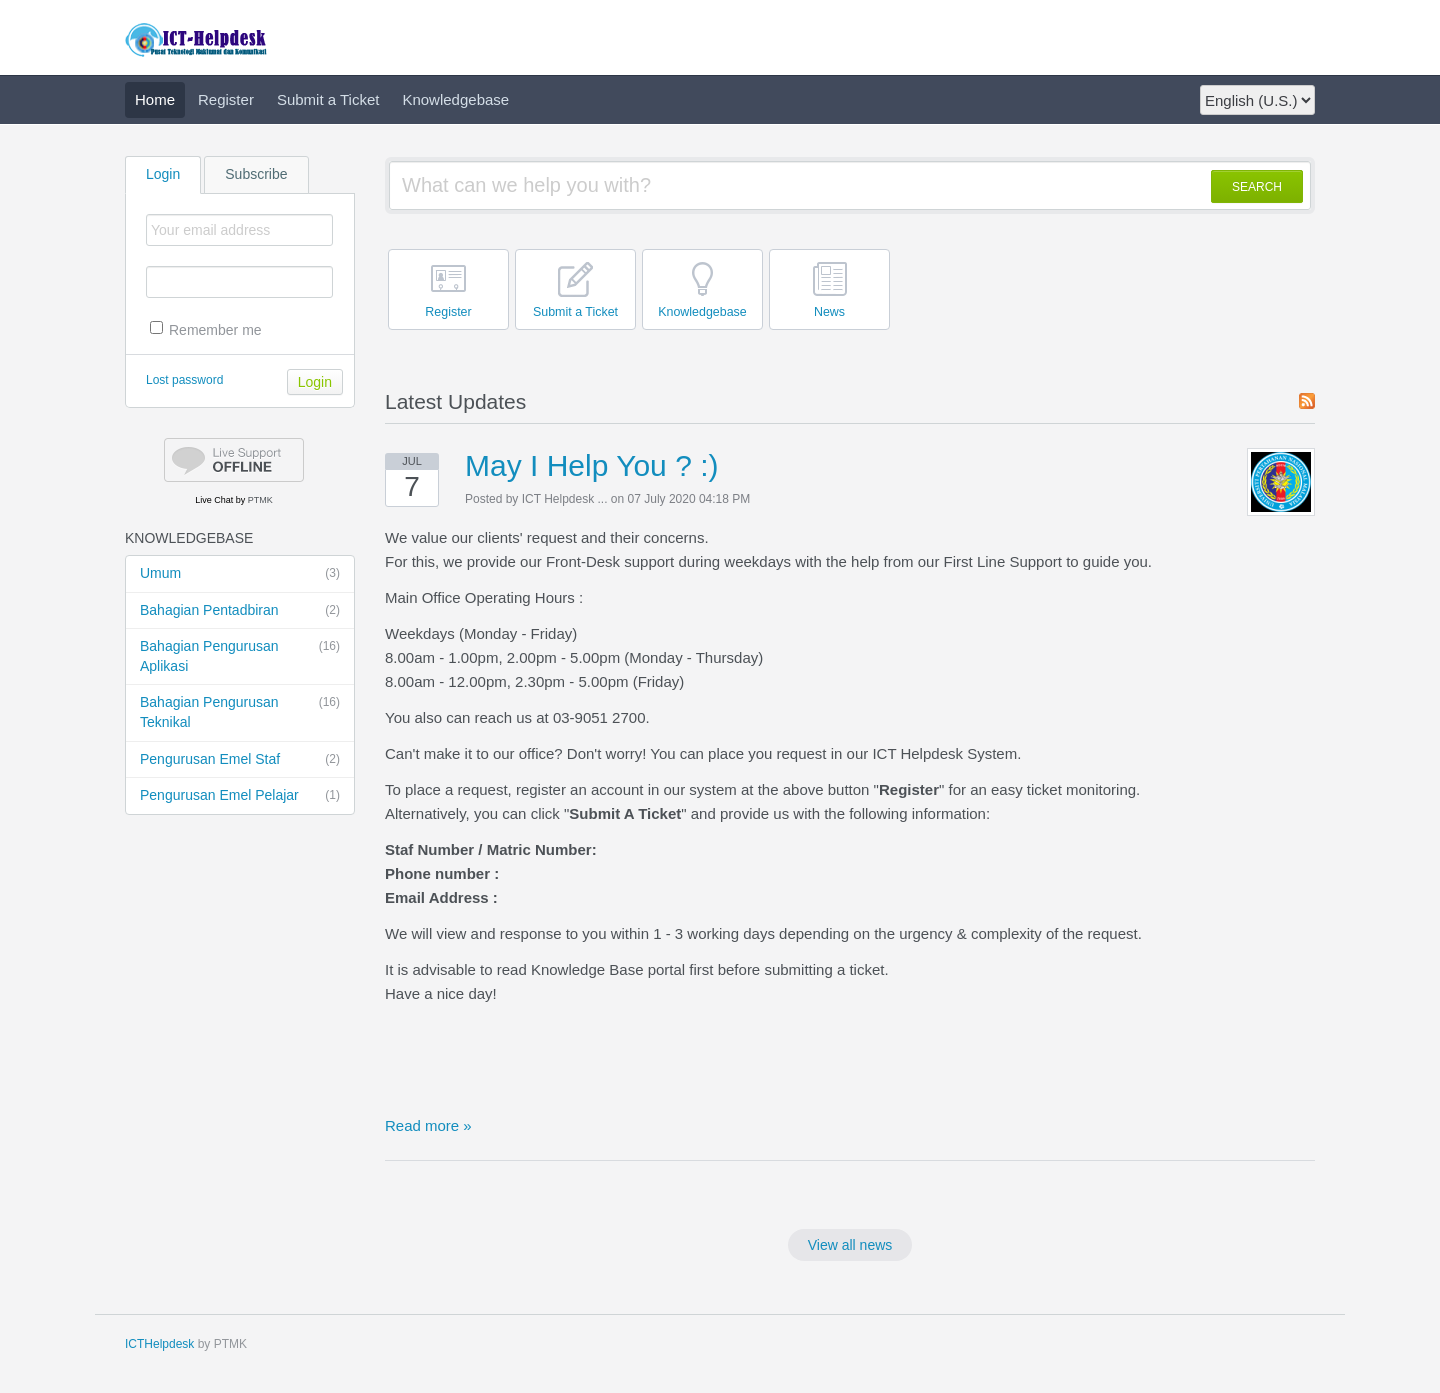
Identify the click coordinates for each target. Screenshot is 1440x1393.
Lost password (184, 380)
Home (155, 99)
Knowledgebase (455, 99)
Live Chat (214, 500)
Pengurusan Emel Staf (240, 760)
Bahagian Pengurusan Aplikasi (240, 655)
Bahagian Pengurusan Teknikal (240, 711)
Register (226, 99)
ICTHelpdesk (159, 1344)
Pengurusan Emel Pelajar (240, 796)
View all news (850, 1245)
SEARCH (1257, 187)
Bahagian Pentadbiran (240, 611)
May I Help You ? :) (591, 465)
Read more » (428, 1125)
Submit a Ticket (328, 99)
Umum (240, 574)
